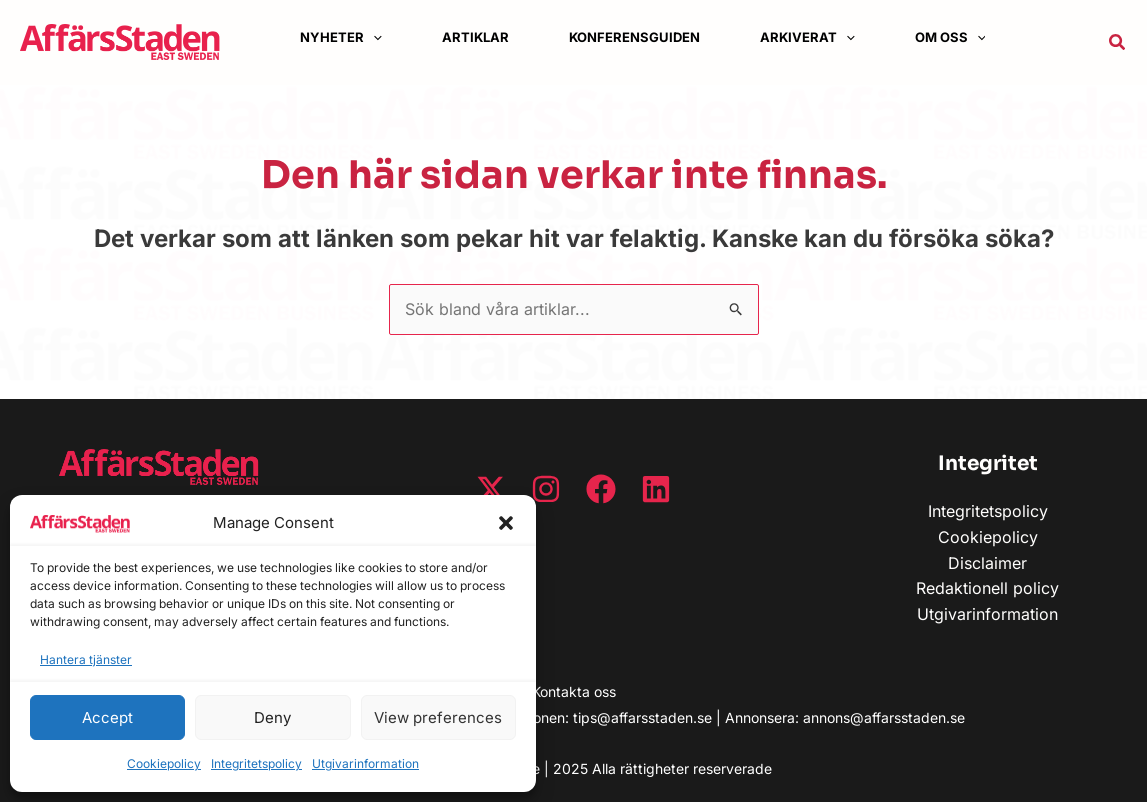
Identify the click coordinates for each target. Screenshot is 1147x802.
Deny (272, 717)
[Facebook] (601, 489)
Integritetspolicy (256, 763)
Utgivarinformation (365, 763)
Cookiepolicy (164, 763)
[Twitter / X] (491, 489)
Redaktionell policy (987, 588)
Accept (107, 717)
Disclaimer (987, 563)
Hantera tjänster (86, 659)
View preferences (438, 717)
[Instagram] (546, 489)
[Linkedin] (656, 489)
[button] (506, 523)
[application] (373, 37)
